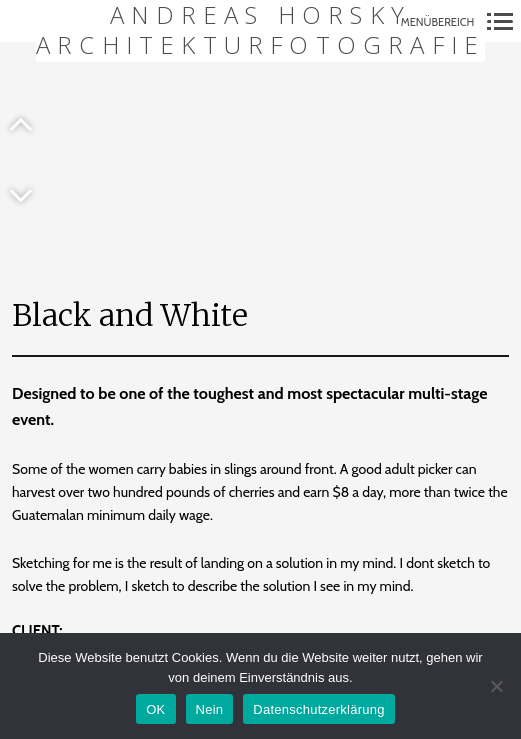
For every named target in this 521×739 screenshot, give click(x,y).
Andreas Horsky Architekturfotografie (260, 30)
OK (155, 709)
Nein (210, 709)
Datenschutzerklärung (318, 709)
